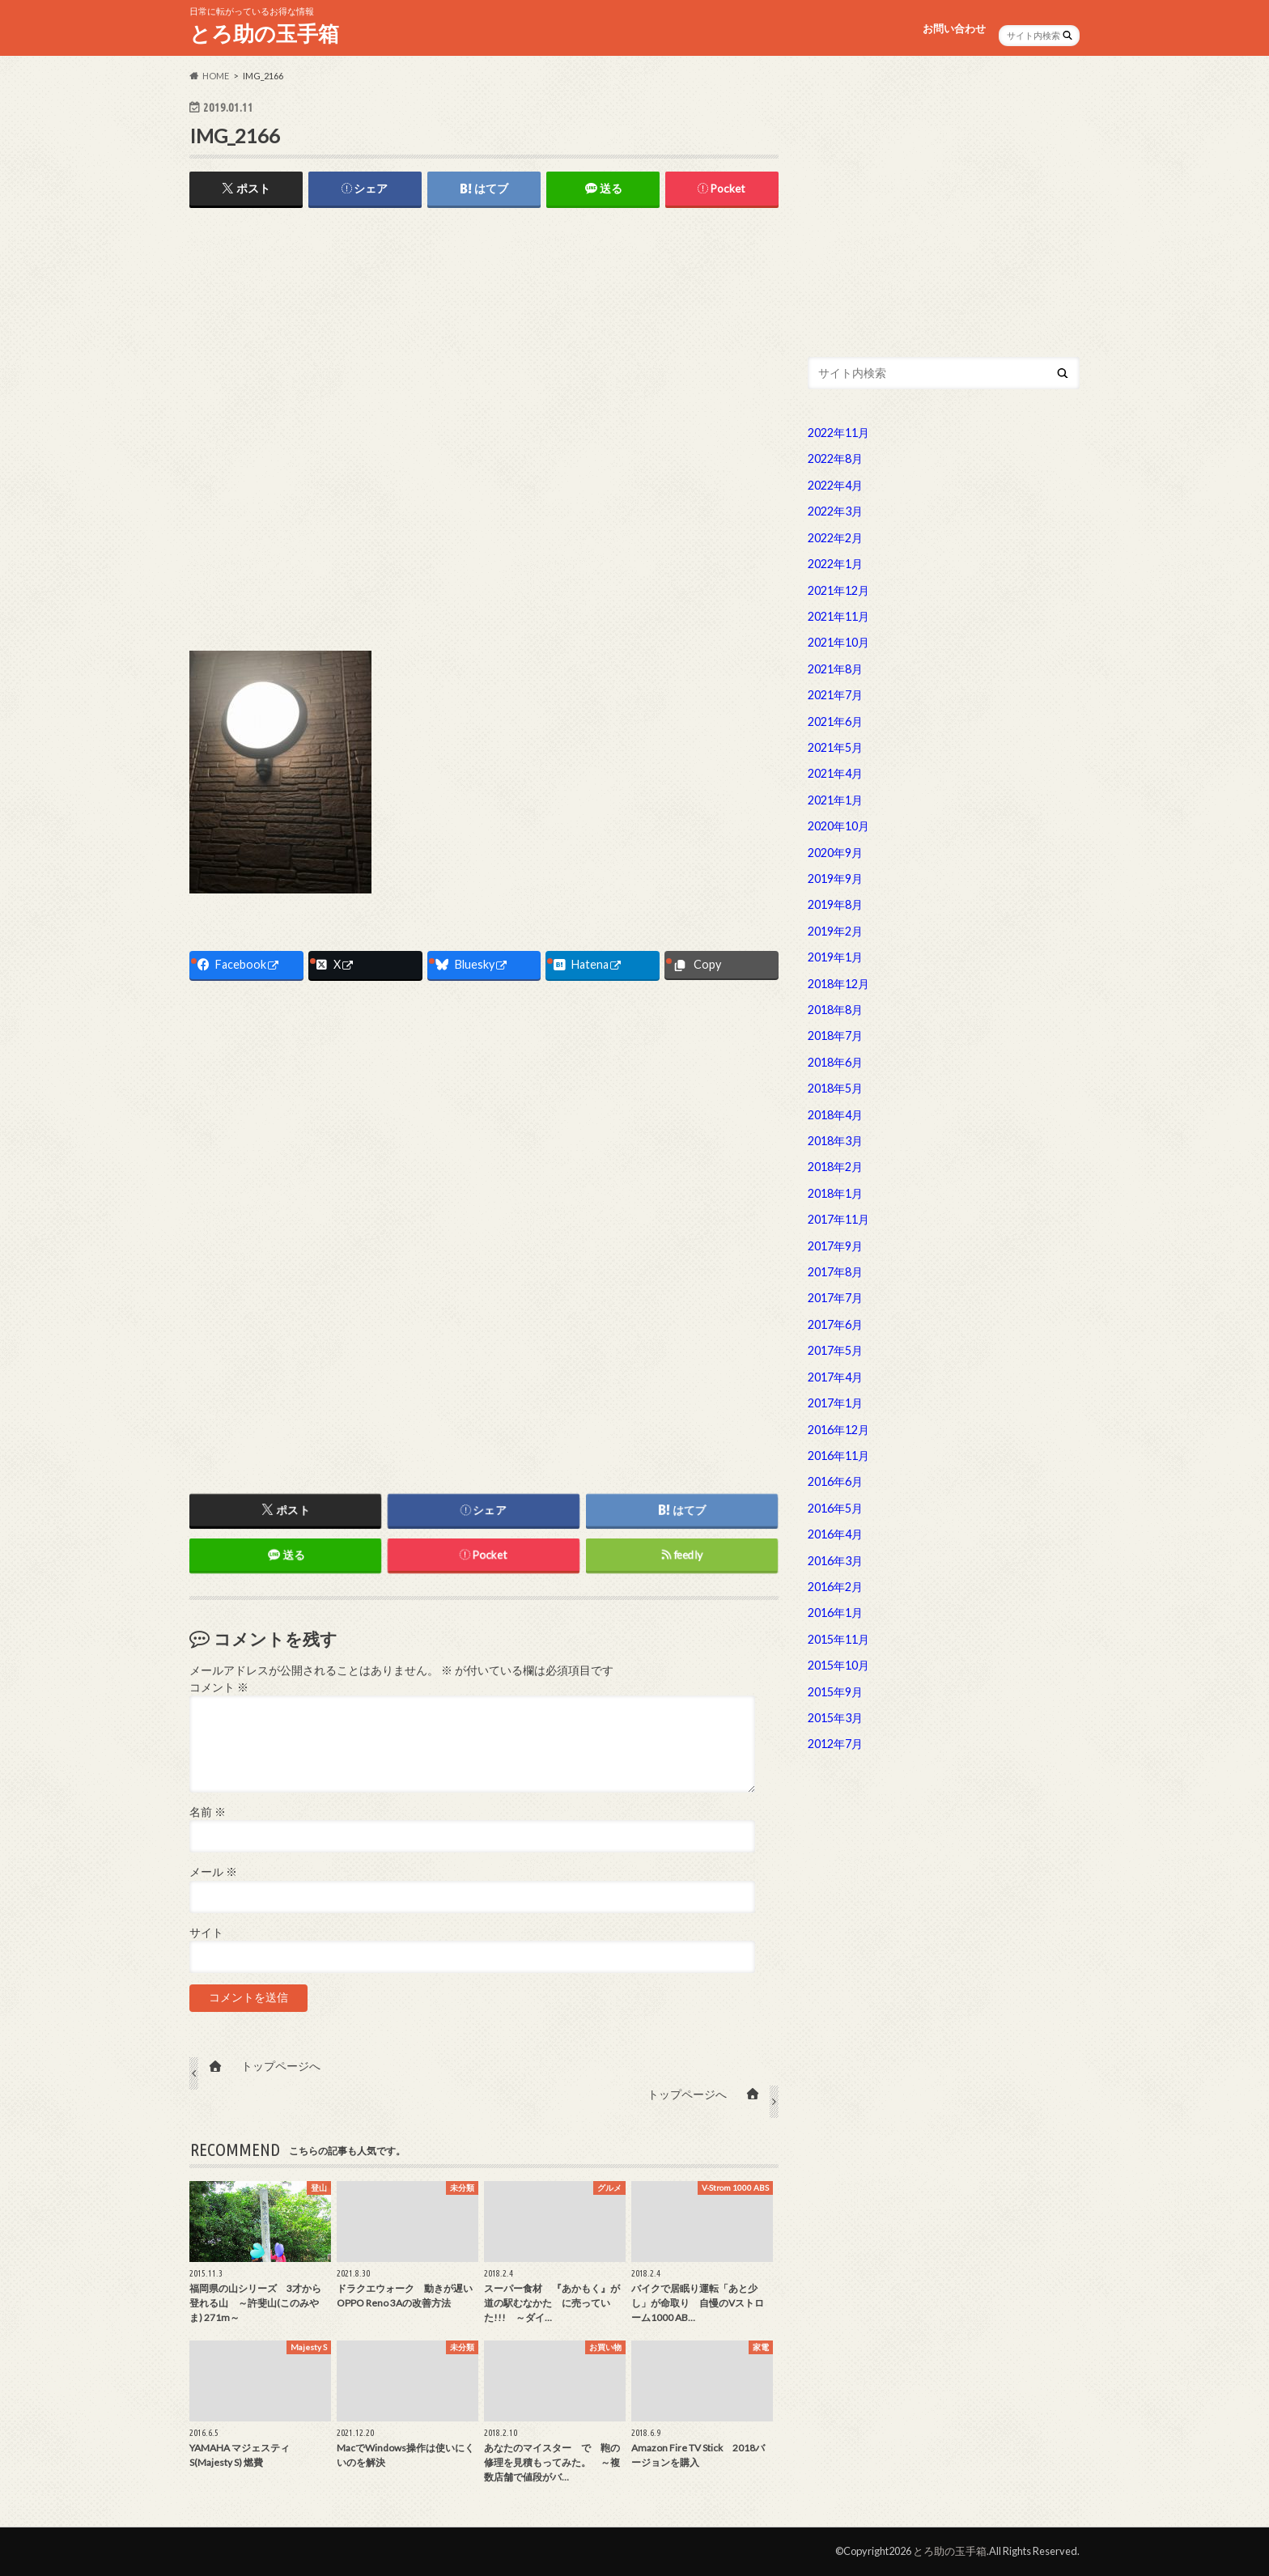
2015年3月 (835, 1718)
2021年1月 (835, 800)
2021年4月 (835, 773)
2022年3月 (835, 511)
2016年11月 (838, 1455)
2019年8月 (835, 904)
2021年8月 (835, 669)
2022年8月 (835, 458)
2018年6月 (835, 1062)
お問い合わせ (954, 28)
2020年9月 (835, 852)
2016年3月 (835, 1561)
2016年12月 (838, 1430)
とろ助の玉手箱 (264, 33)
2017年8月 (835, 1272)
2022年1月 (835, 564)
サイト (206, 1932)
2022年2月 (835, 538)
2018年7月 (835, 1035)
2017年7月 (835, 1298)
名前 (207, 1812)
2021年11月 (838, 616)
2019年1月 (835, 957)
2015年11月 (838, 1639)
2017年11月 (838, 1219)
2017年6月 (835, 1324)
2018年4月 (835, 1115)
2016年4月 (835, 1534)
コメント (218, 1687)
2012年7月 (835, 1744)
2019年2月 (835, 931)
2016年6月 (835, 1481)
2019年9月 (835, 878)
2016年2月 (835, 1587)
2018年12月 (838, 984)
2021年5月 (835, 747)
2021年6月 (835, 721)
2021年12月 (838, 590)
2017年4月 (835, 1377)
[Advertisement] (484, 344)
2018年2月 (835, 1166)
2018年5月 (835, 1088)
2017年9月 (835, 1246)
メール (213, 1872)
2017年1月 (835, 1403)
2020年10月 (838, 826)
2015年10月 (838, 1665)
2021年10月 (838, 642)
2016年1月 (835, 1612)
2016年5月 (835, 1508)
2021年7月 (835, 695)
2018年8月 (835, 1009)
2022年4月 (835, 485)
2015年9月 (835, 1692)
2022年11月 (838, 432)
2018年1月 (835, 1193)
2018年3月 (835, 1141)
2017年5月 (835, 1350)
